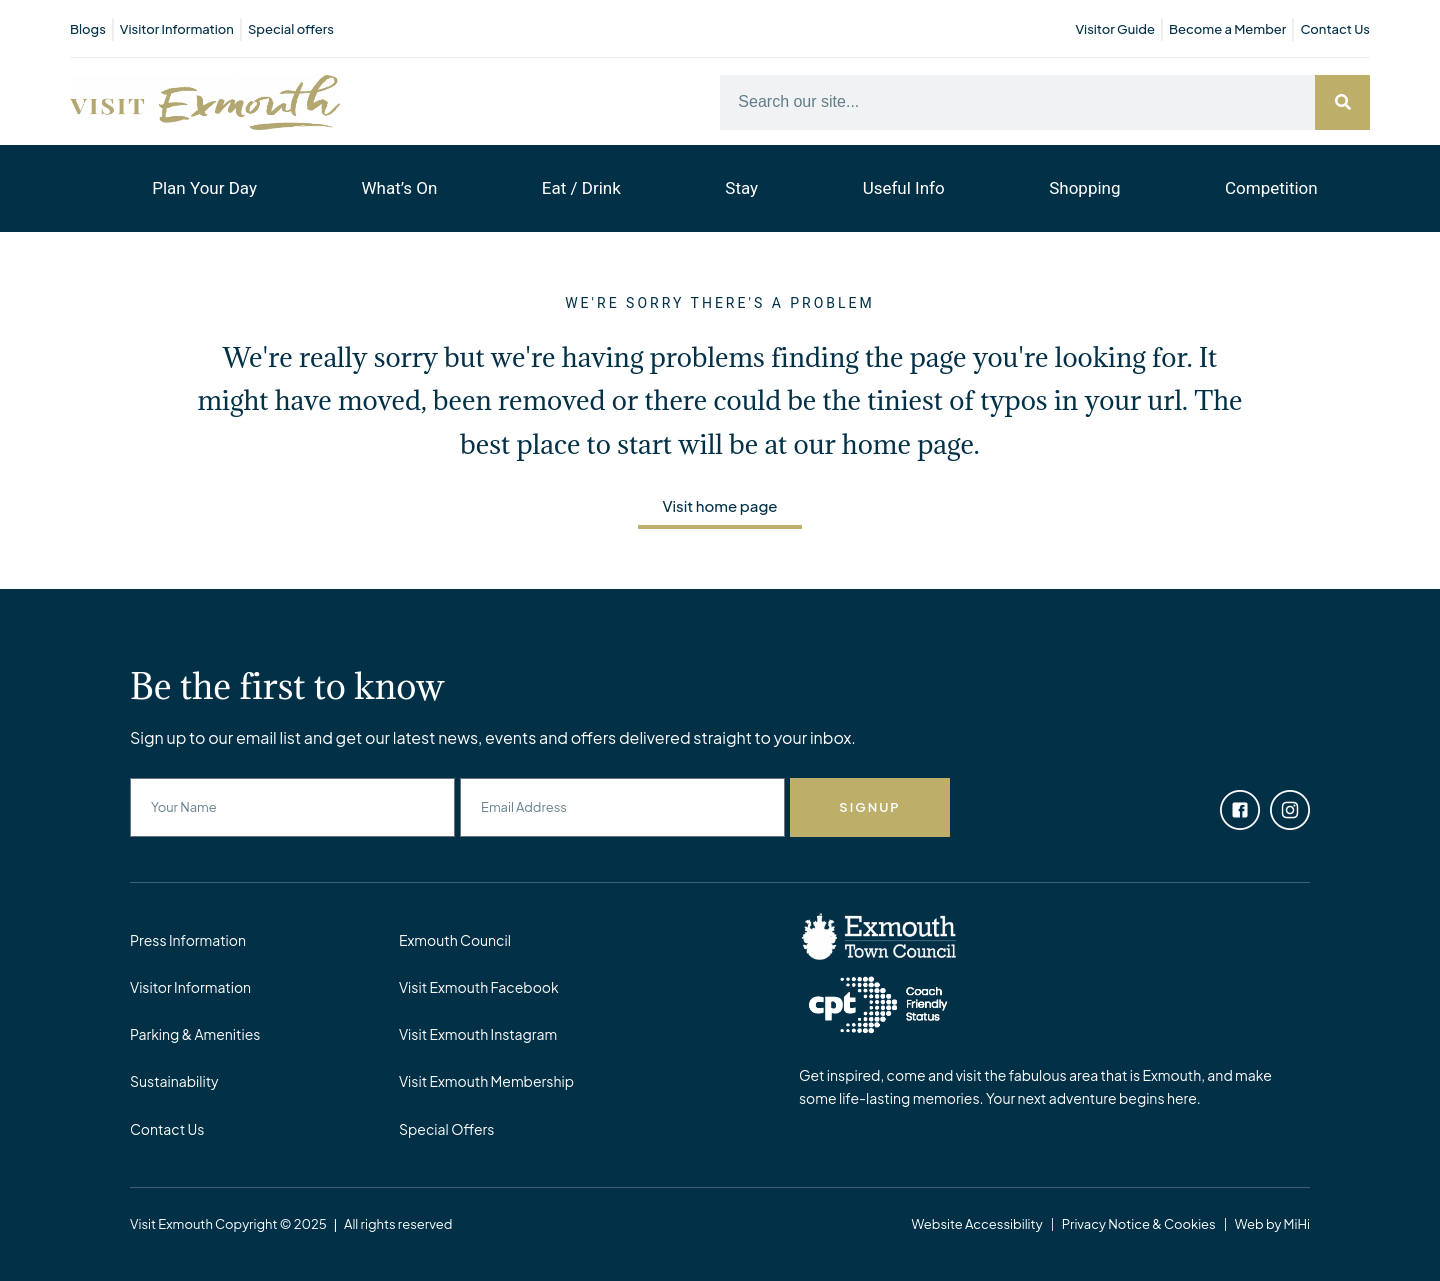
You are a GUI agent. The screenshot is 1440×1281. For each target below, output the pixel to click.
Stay (741, 188)
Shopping (1084, 188)
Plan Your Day (204, 188)
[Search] (1342, 102)
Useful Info (904, 188)
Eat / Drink (581, 188)
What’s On (400, 188)
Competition (1271, 188)
